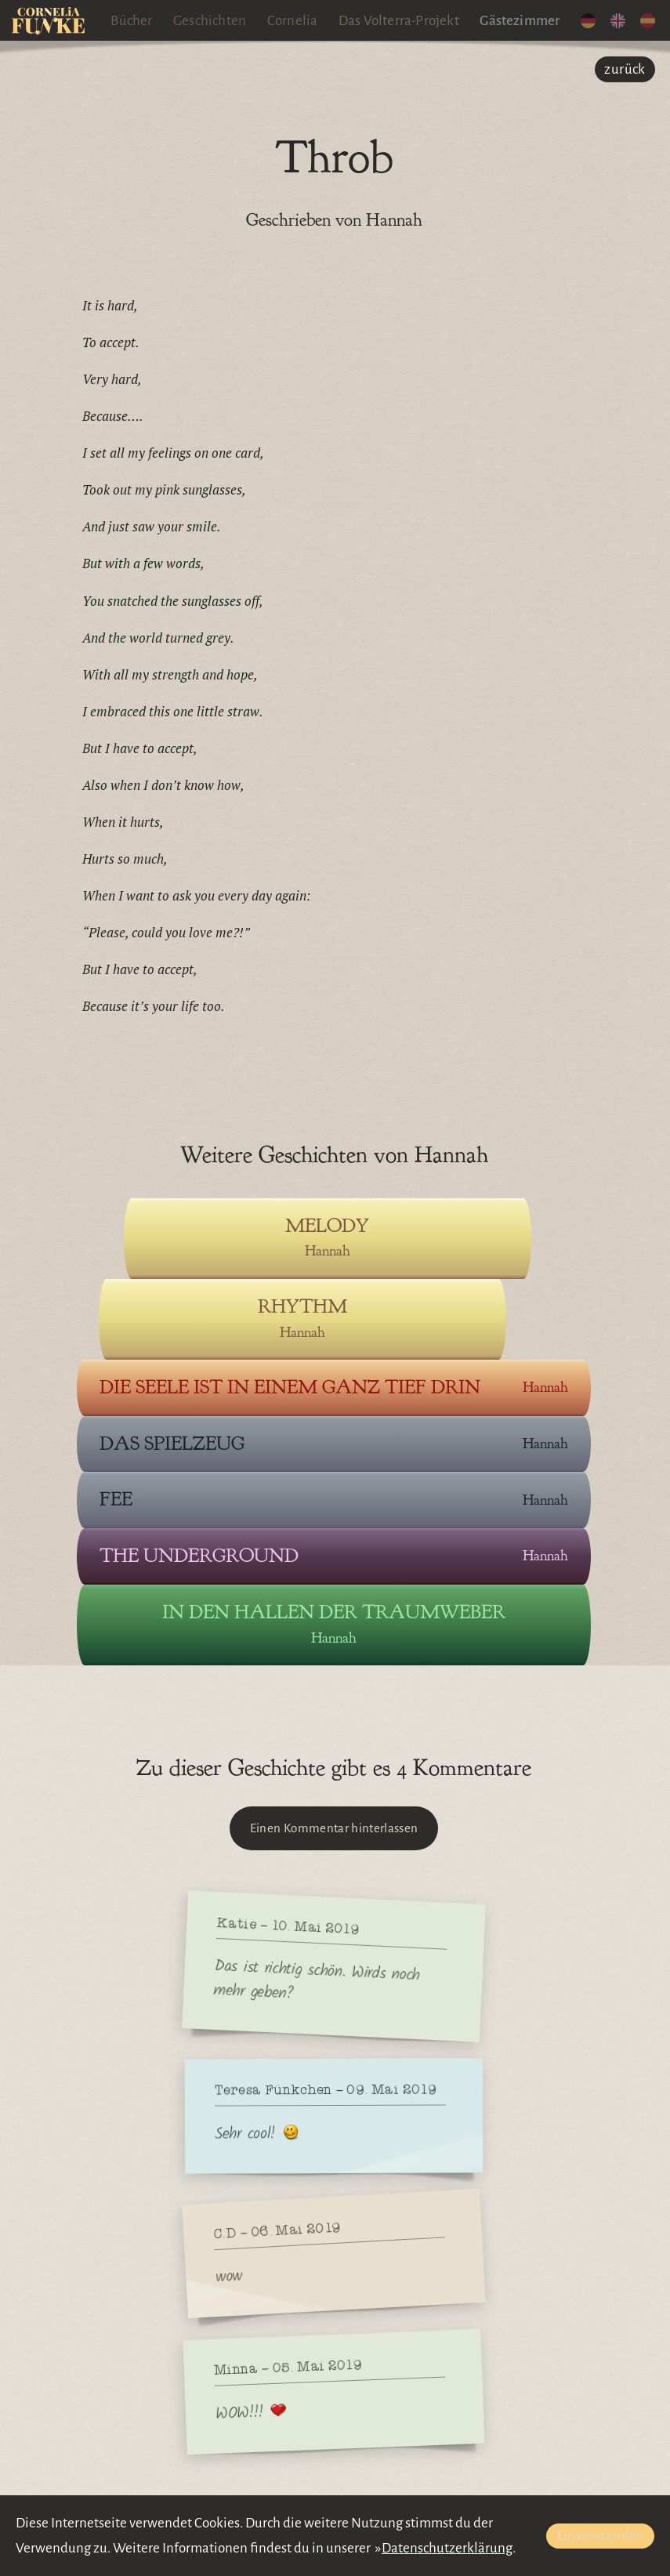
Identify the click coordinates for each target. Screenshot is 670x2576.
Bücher (131, 20)
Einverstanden (600, 2535)
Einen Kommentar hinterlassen (334, 1828)
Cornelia (292, 20)
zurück (624, 69)
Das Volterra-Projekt (399, 20)
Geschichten (209, 20)
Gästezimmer (520, 20)
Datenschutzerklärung (447, 2548)
